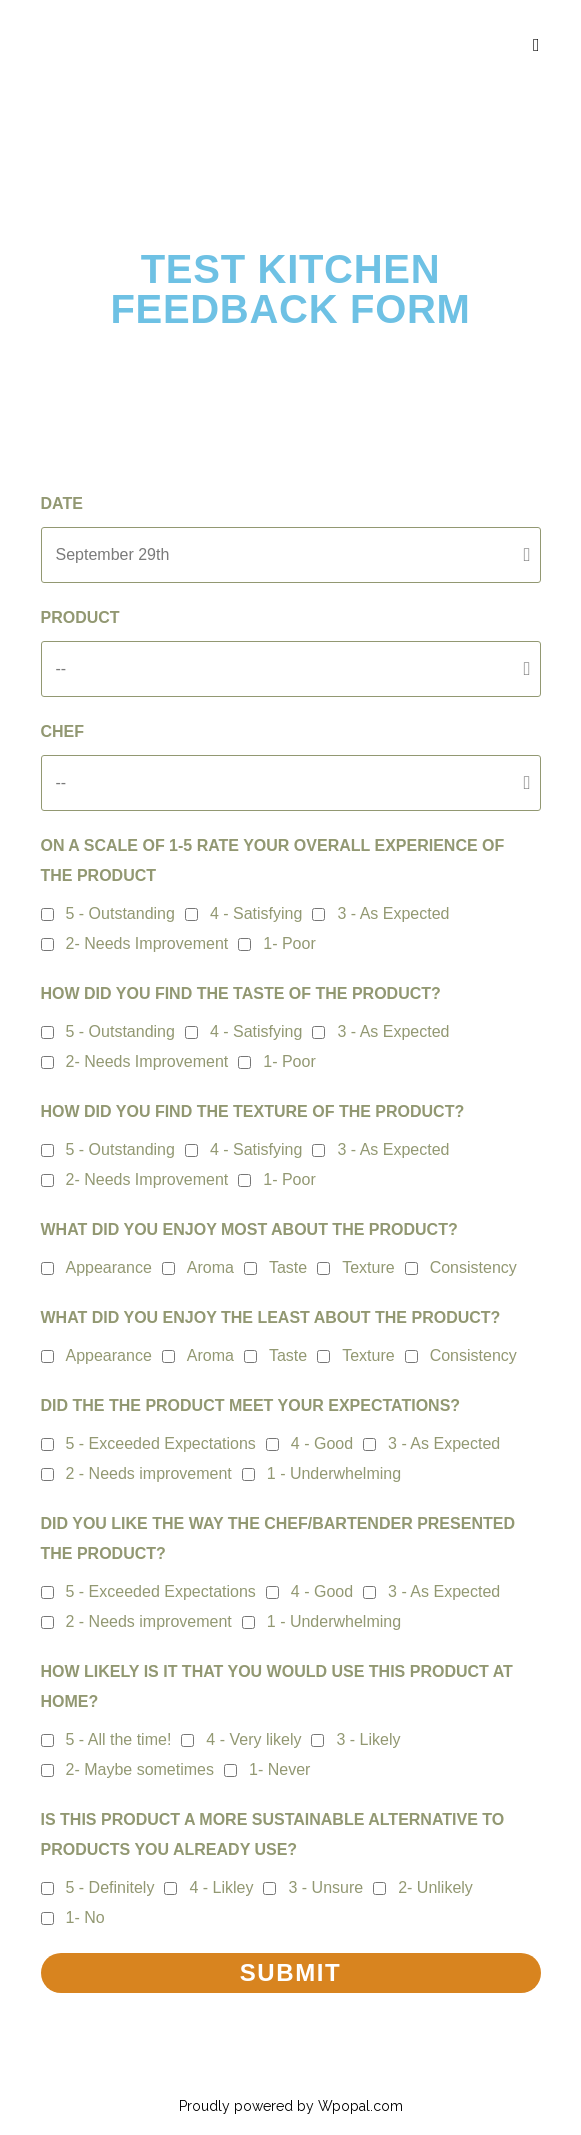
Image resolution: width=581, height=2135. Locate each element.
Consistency (473, 1267)
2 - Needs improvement (149, 1473)
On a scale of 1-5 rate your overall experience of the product (273, 860)
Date (62, 503)
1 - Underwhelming (334, 1473)
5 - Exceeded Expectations (161, 1443)
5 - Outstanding (120, 913)
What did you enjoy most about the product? (249, 1229)
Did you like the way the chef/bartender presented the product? (278, 1538)
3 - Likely (368, 1739)
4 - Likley (221, 1887)
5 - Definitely (110, 1887)
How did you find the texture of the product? (253, 1111)
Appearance (109, 1267)
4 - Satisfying (256, 913)
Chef (63, 731)
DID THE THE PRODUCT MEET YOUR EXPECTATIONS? (251, 1405)
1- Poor (289, 943)
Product (80, 617)
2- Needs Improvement (147, 943)
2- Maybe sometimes (140, 1769)
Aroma (210, 1267)
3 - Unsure (325, 1887)
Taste (288, 1267)
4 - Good (322, 1443)
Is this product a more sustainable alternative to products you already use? (273, 1834)
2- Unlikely (435, 1887)
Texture (368, 1267)
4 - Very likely (253, 1739)
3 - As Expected (393, 913)
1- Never (279, 1769)
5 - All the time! (119, 1739)
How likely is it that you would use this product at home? (277, 1686)
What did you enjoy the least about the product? (271, 1317)
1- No (85, 1917)
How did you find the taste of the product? (241, 993)
